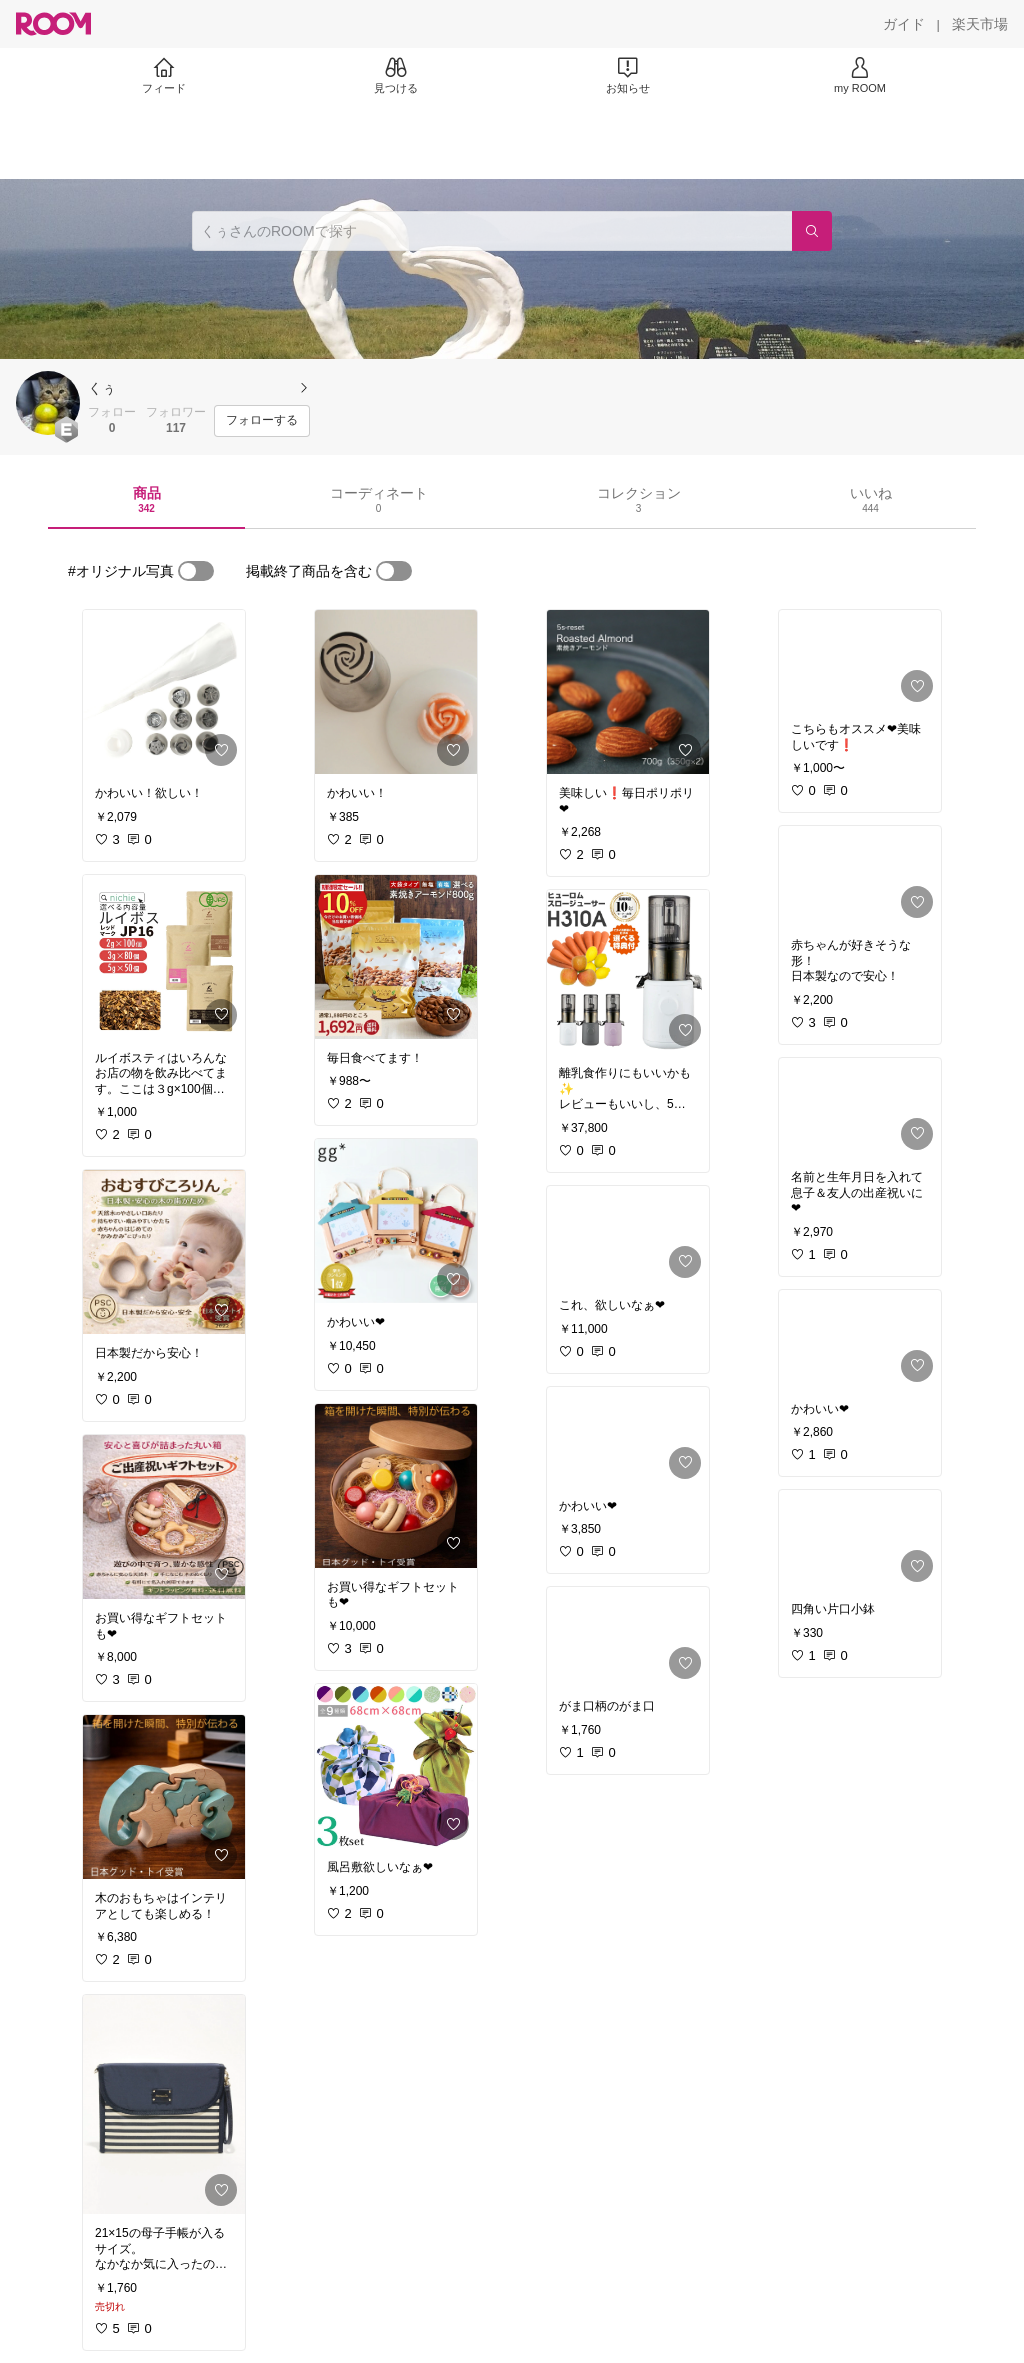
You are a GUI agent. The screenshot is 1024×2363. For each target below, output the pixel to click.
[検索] (812, 231)
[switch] (196, 571)
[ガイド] (904, 24)
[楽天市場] (980, 24)
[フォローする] (262, 421)
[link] (164, 692)
